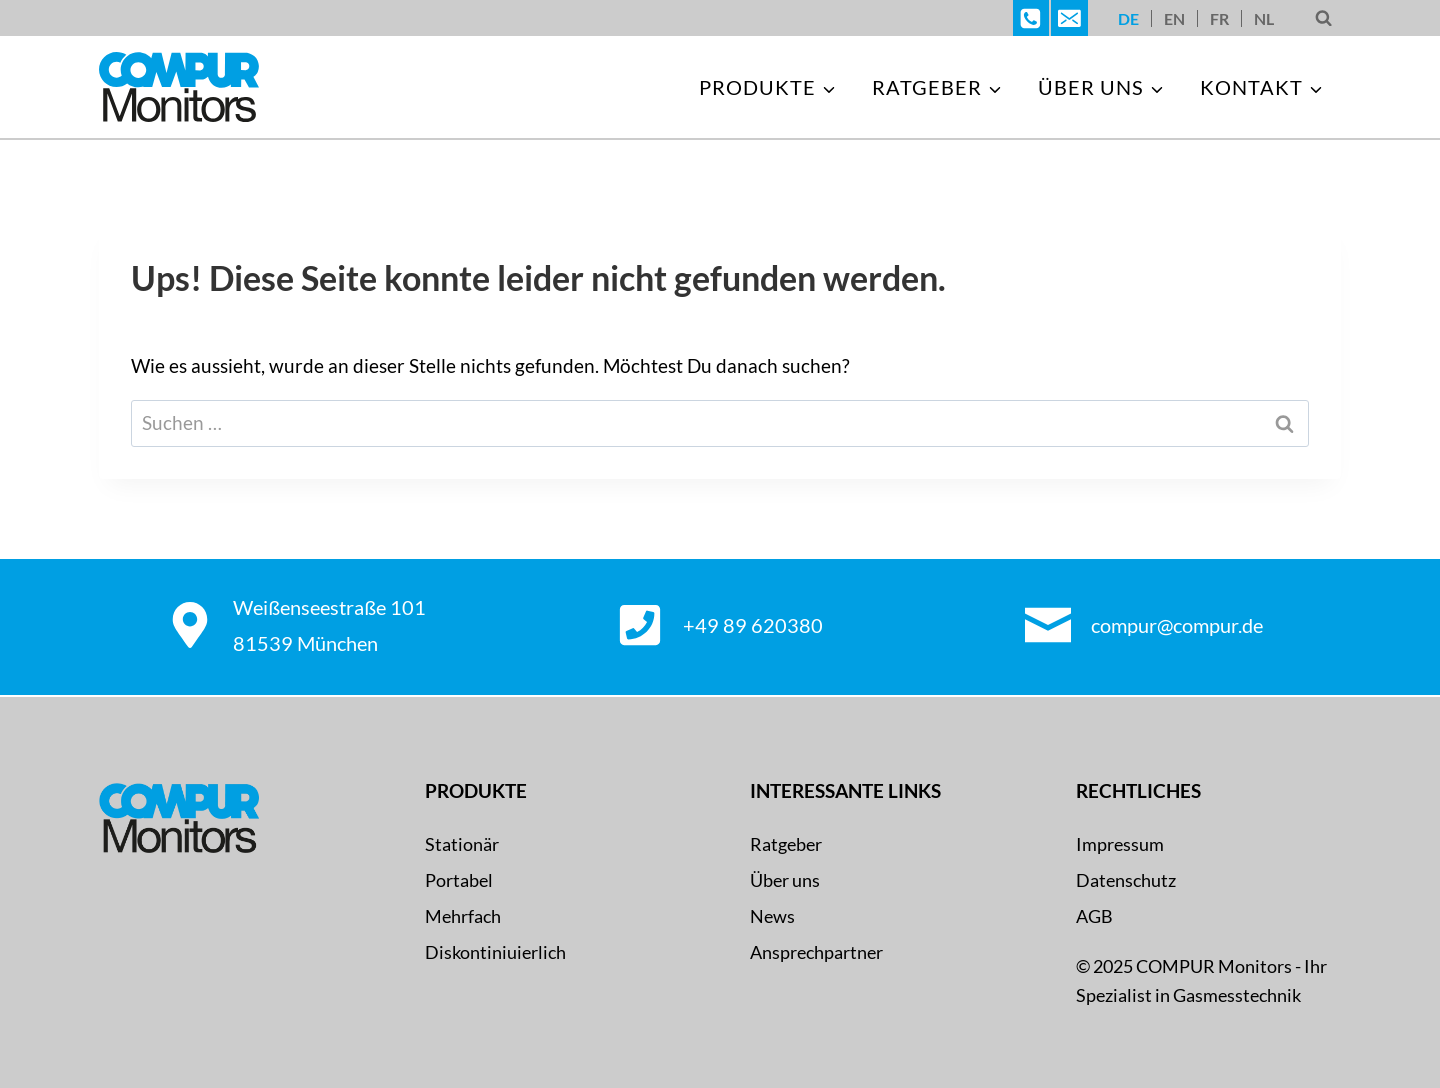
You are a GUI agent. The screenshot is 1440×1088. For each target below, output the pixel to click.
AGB (1094, 916)
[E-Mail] (1069, 18)
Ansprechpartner (816, 952)
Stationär (462, 844)
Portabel (459, 880)
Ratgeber (786, 844)
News (772, 916)
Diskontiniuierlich (495, 952)
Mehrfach (463, 916)
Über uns (785, 880)
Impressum (1120, 844)
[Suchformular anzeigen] (1323, 18)
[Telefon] (1031, 18)
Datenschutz (1126, 880)
